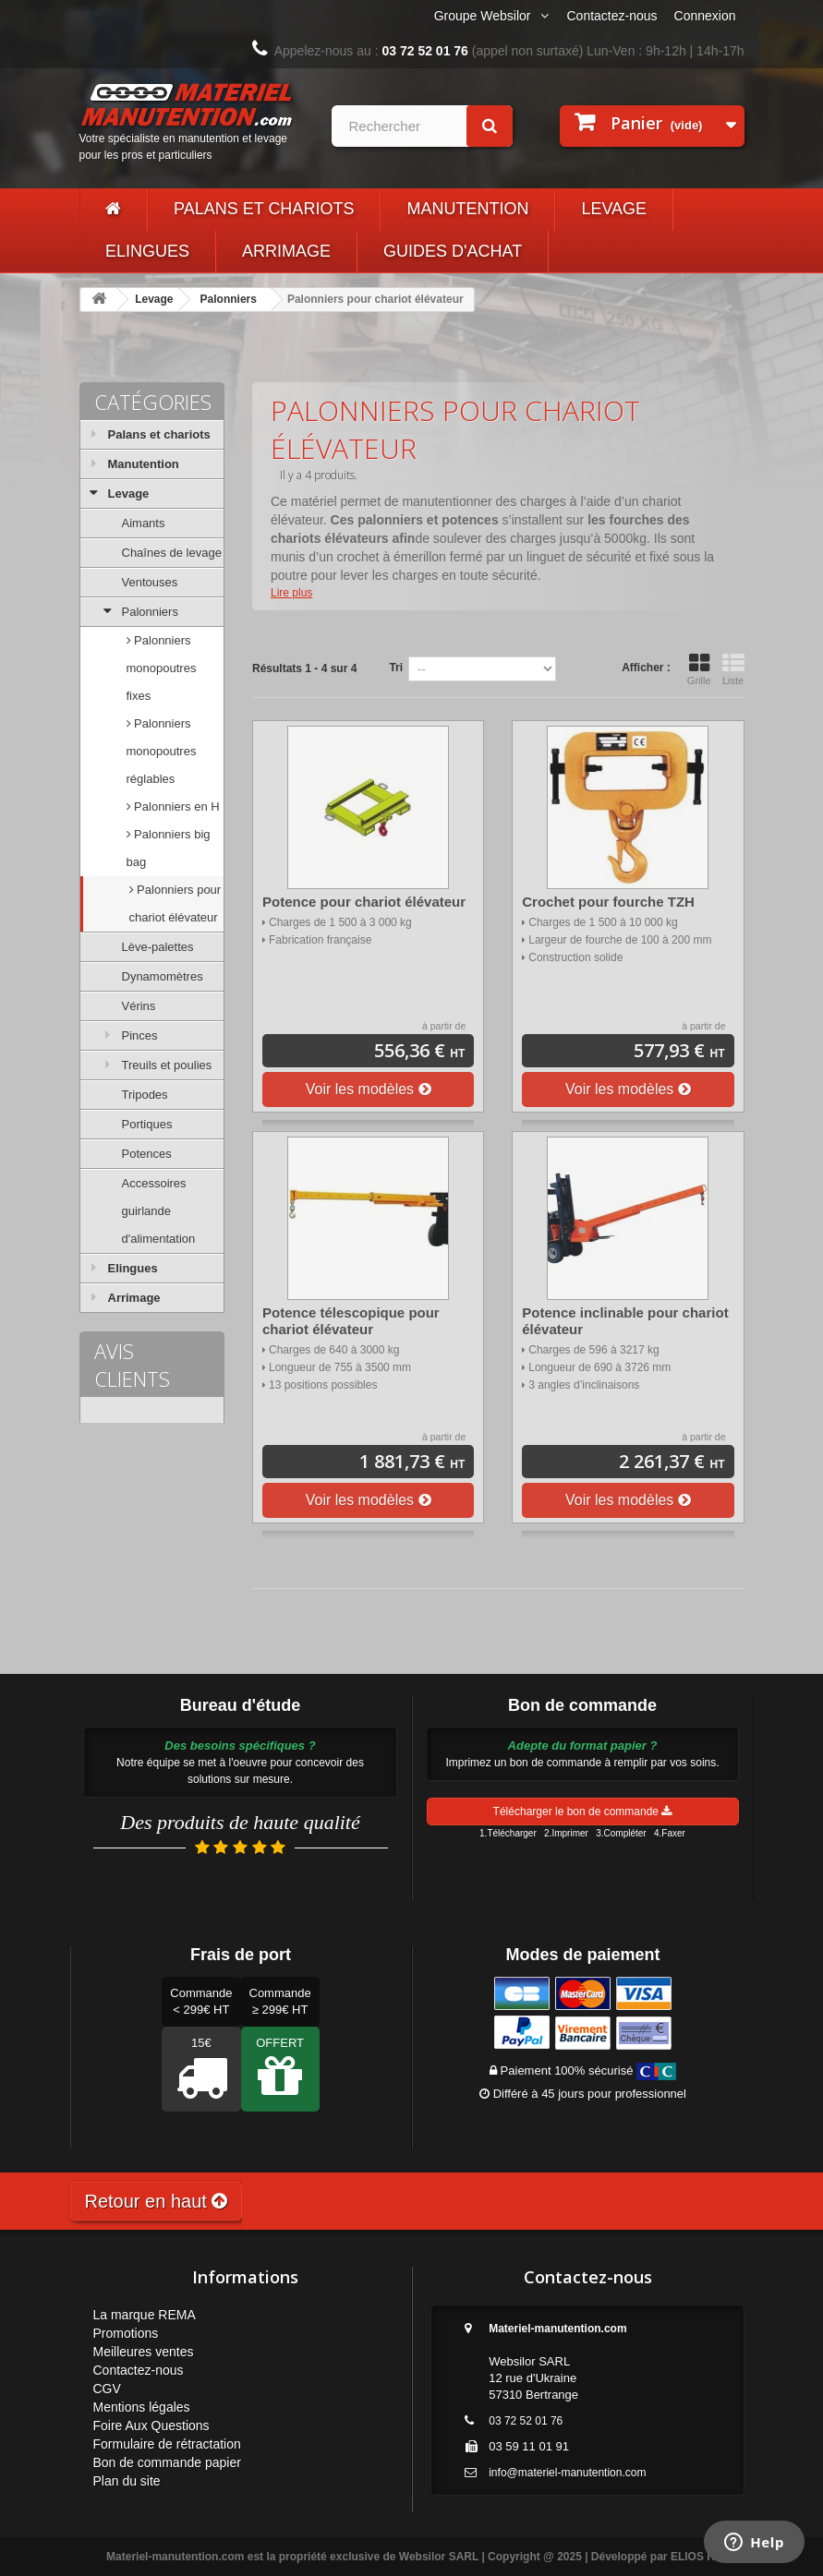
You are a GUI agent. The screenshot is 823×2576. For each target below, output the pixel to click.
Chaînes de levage (172, 553)
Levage (614, 208)
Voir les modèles (368, 1089)
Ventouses (150, 582)
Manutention (467, 208)
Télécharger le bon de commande (582, 1811)
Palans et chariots (264, 208)
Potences (147, 1154)
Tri (396, 667)
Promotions (126, 2333)
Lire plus (291, 592)
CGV (107, 2388)
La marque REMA (144, 2314)
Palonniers (228, 299)
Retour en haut (156, 2201)
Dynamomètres (162, 976)
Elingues (147, 251)
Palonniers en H (175, 806)
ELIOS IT (694, 2556)
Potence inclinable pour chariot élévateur (625, 1321)
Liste (733, 669)
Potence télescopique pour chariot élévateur (351, 1321)
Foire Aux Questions (151, 2425)
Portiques (147, 1124)
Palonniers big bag (169, 848)
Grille (699, 669)
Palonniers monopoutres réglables (162, 751)
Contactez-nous (612, 15)
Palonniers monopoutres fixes (162, 668)
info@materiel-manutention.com (567, 2472)
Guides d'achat (452, 251)
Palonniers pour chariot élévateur (175, 903)
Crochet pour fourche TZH (608, 901)
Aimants (143, 523)
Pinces (140, 1035)
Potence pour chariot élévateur (364, 901)
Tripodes (145, 1094)
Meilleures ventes (143, 2351)
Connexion (705, 15)
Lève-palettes (158, 947)
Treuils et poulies (167, 1065)
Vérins (139, 1006)
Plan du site (127, 2481)
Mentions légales (141, 2407)
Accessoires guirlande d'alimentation (159, 1211)
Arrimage (286, 251)
